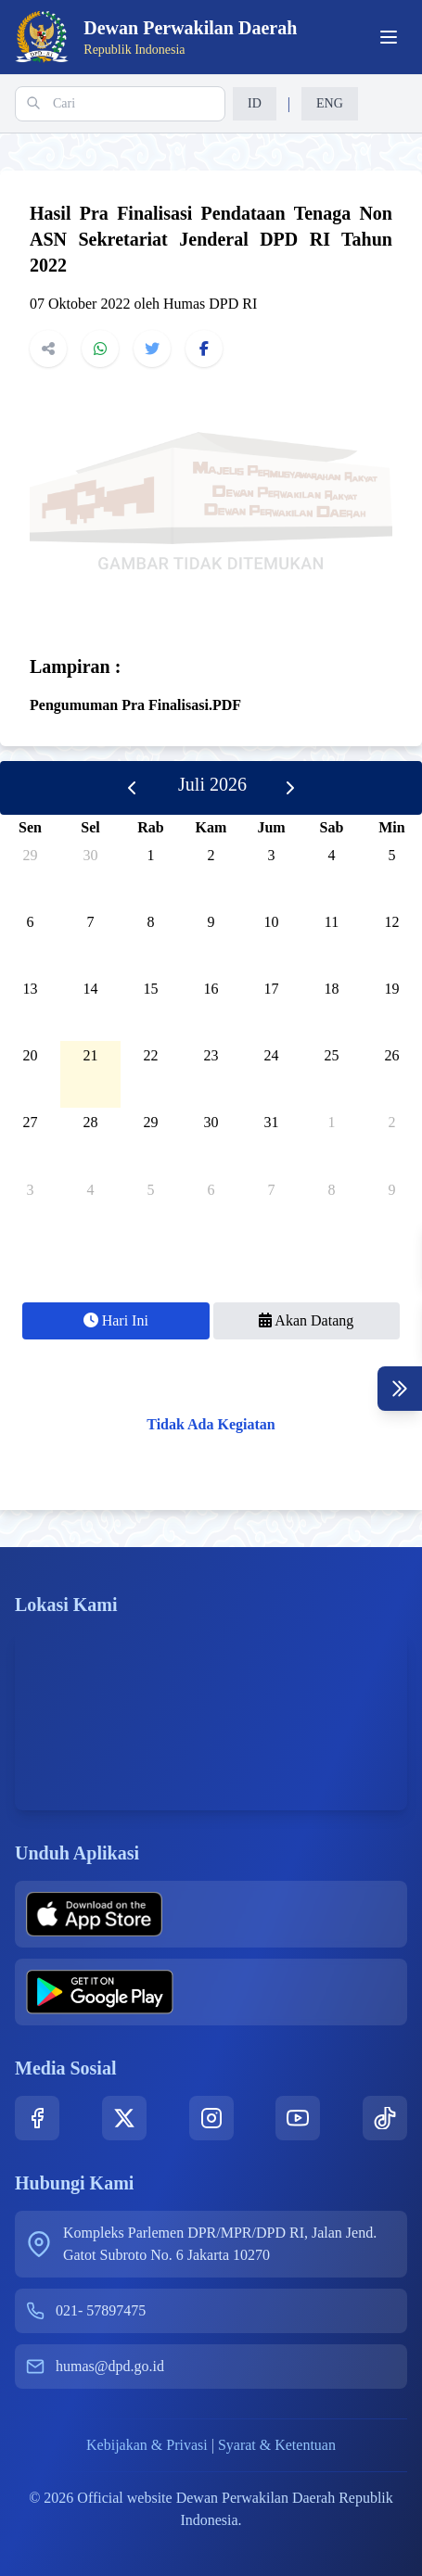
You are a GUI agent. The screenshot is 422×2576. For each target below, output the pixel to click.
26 (392, 1055)
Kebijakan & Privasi (147, 2445)
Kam (211, 827)
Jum (271, 827)
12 (392, 922)
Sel (90, 827)
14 (90, 988)
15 (151, 988)
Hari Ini (115, 1320)
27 (30, 1122)
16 (211, 988)
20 (30, 1055)
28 (90, 1122)
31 (271, 1122)
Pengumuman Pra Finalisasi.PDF (135, 705)
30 (90, 855)
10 (271, 922)
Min (391, 827)
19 (392, 988)
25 (332, 1055)
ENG (329, 103)
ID (255, 103)
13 (30, 988)
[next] (290, 788)
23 (211, 1055)
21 (90, 1055)
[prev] (131, 788)
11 (332, 922)
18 (332, 988)
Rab (150, 827)
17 (271, 988)
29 (30, 855)
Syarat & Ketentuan (277, 2445)
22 (151, 1055)
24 (271, 1055)
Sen (30, 827)
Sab (332, 827)
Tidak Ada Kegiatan (211, 1424)
